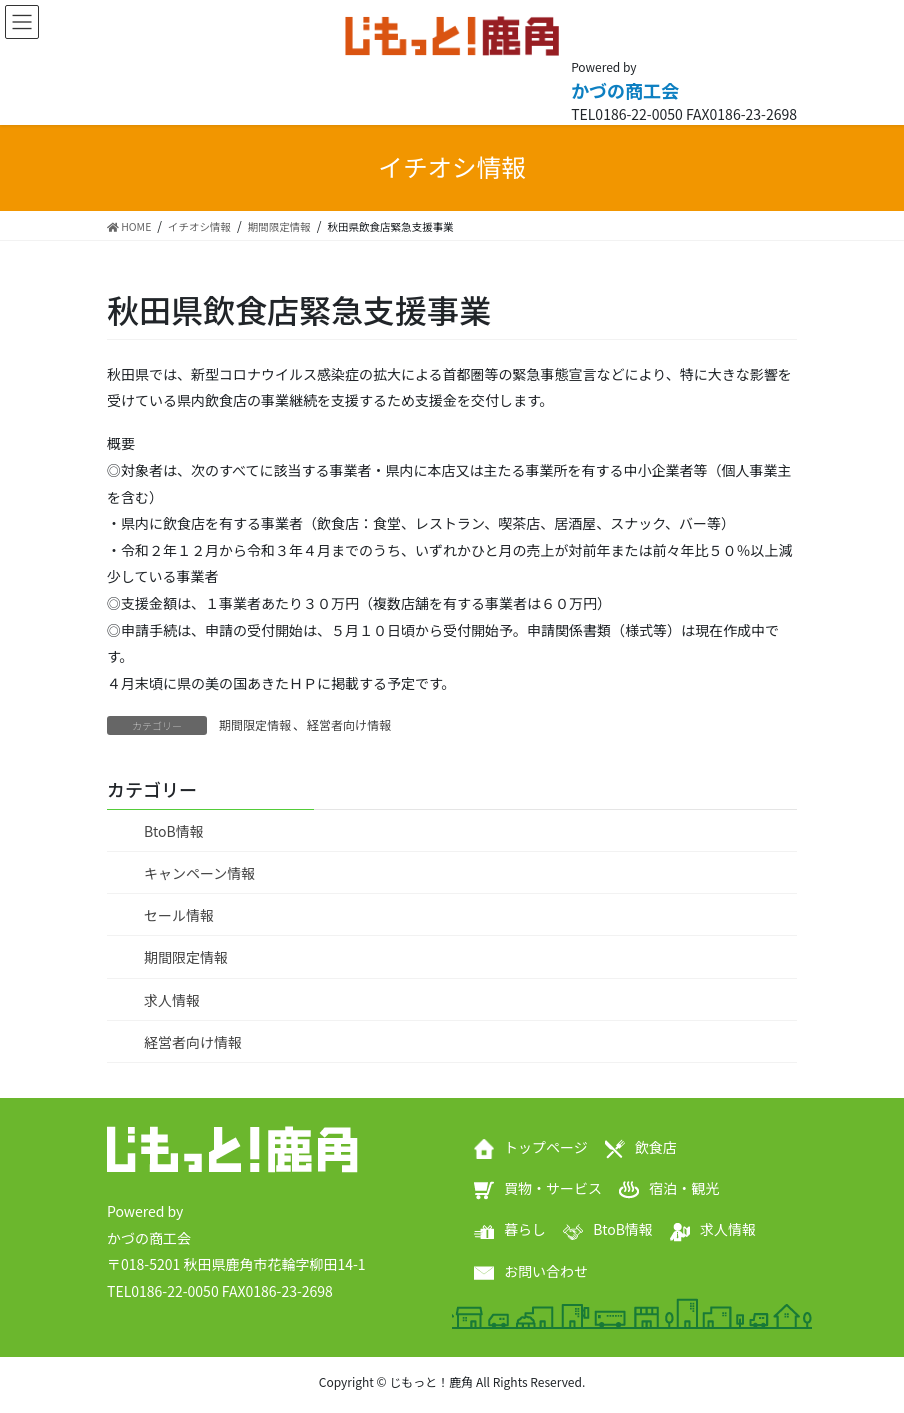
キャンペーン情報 (199, 873)
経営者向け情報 (349, 724)
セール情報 (179, 915)
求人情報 (172, 1000)
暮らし (525, 1229)
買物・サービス (553, 1188)
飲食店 (656, 1147)
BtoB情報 (174, 831)
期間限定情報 (255, 724)
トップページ (546, 1147)
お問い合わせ (546, 1271)
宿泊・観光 (684, 1188)
